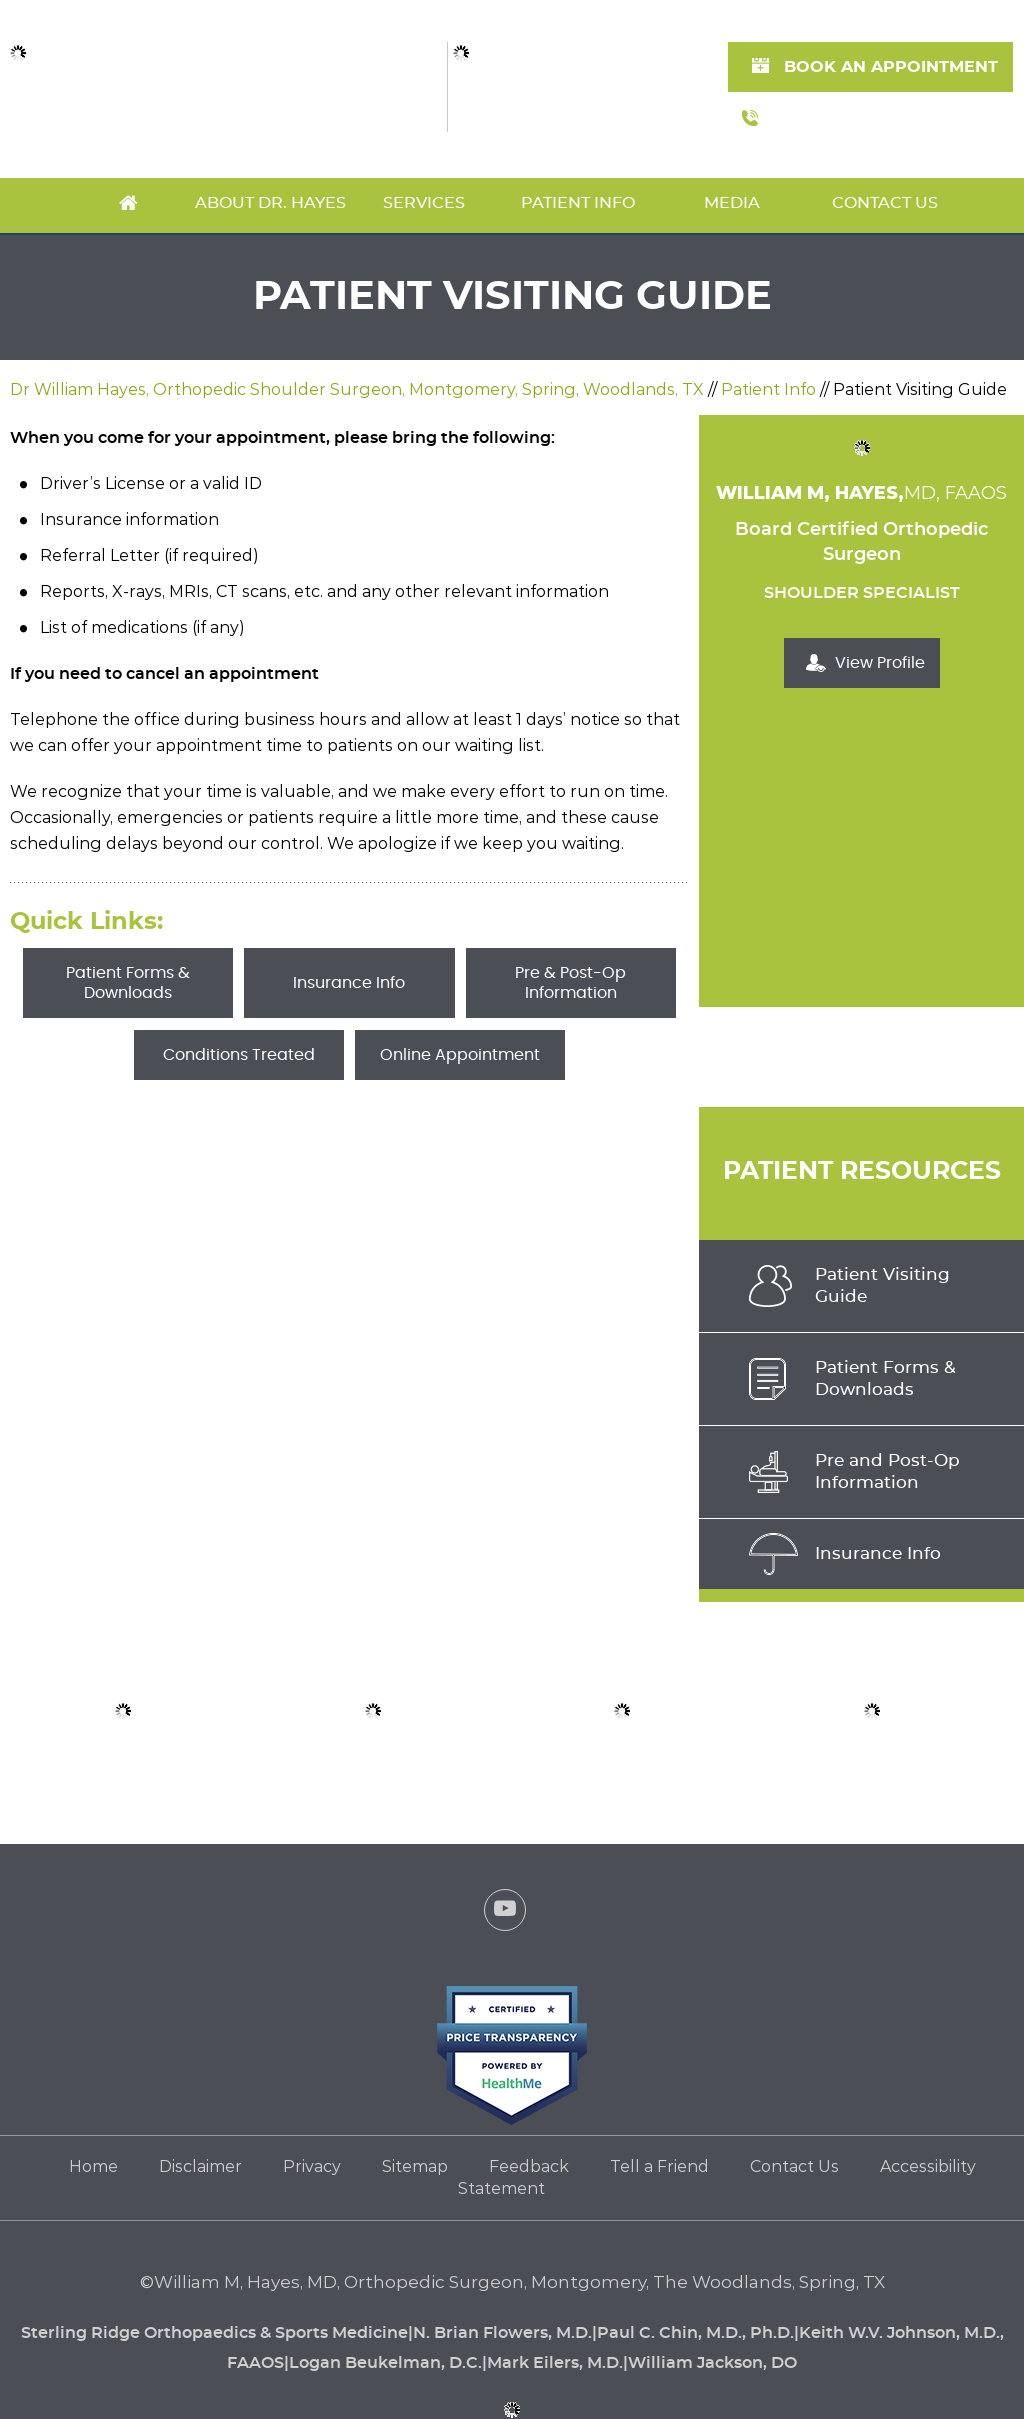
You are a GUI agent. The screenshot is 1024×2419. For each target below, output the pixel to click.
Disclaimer (200, 2166)
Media (732, 203)
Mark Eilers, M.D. (555, 2363)
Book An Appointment (891, 67)
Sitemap (415, 2166)
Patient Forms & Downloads (128, 983)
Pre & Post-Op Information (570, 983)
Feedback (529, 2166)
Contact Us (885, 203)
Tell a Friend (659, 2166)
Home (128, 205)
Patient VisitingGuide (882, 1285)
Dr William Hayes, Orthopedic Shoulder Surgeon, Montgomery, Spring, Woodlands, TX (357, 389)
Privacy (312, 2166)
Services (424, 203)
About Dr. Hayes (270, 203)
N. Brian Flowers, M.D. (502, 2333)
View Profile (880, 663)
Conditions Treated (239, 1055)
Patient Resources (862, 1171)
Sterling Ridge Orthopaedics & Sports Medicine (214, 2333)
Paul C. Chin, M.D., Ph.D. (695, 2333)
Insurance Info (349, 983)
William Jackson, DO (712, 2363)
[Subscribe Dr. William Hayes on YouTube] (505, 1914)
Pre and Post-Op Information (887, 1471)
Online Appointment (460, 1055)
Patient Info (578, 203)
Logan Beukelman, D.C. (385, 2363)
